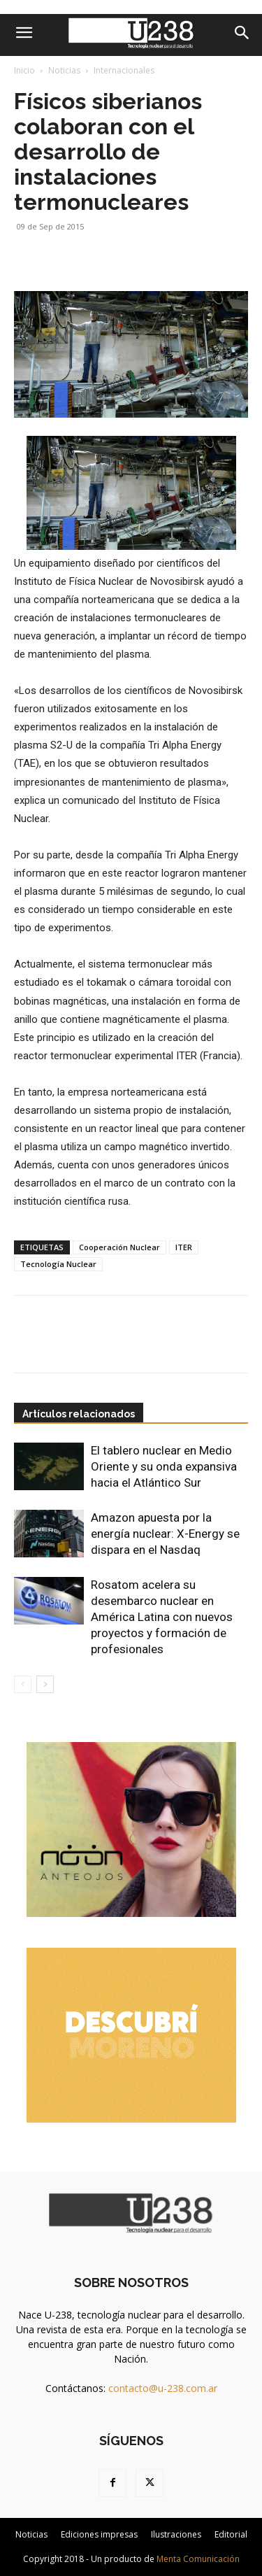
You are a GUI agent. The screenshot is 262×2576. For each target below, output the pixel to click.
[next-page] (45, 1684)
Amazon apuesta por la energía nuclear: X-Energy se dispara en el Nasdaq (165, 1533)
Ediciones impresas (99, 2534)
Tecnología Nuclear (58, 1264)
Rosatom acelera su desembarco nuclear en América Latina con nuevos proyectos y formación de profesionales (162, 1617)
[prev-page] (22, 1684)
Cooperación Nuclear (119, 1247)
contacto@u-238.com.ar (162, 2388)
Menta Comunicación (198, 2559)
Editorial (230, 2534)
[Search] (242, 33)
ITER (183, 1247)
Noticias (64, 70)
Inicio (24, 70)
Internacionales (124, 70)
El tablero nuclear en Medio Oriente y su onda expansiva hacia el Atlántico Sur (164, 1466)
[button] (23, 33)
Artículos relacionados (78, 1414)
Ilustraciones (176, 2534)
